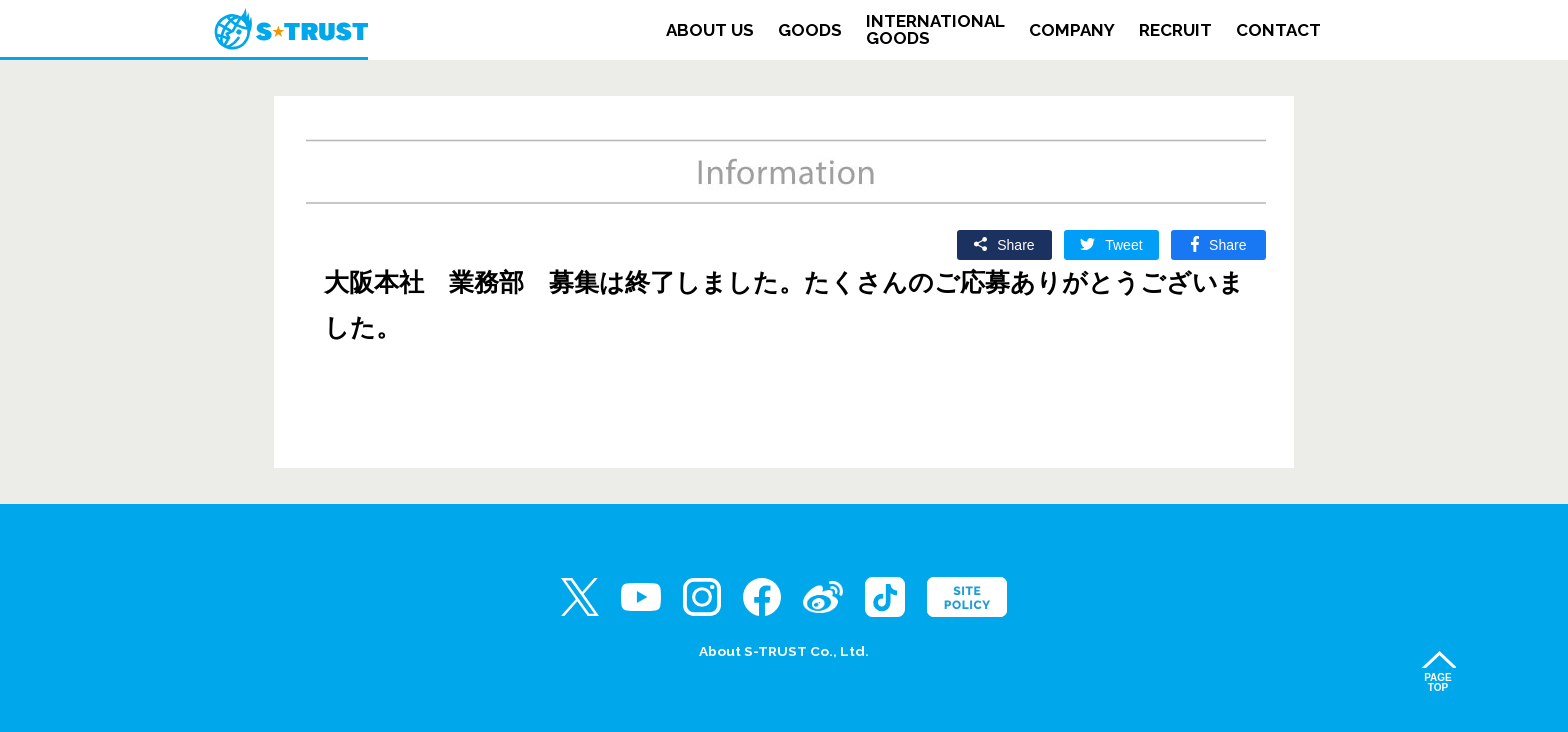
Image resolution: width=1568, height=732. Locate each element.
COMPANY (1072, 30)
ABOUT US (710, 30)
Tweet (1123, 245)
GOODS (810, 30)
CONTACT (1278, 30)
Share (1015, 245)
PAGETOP (1438, 682)
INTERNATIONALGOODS (935, 30)
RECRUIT (1175, 30)
